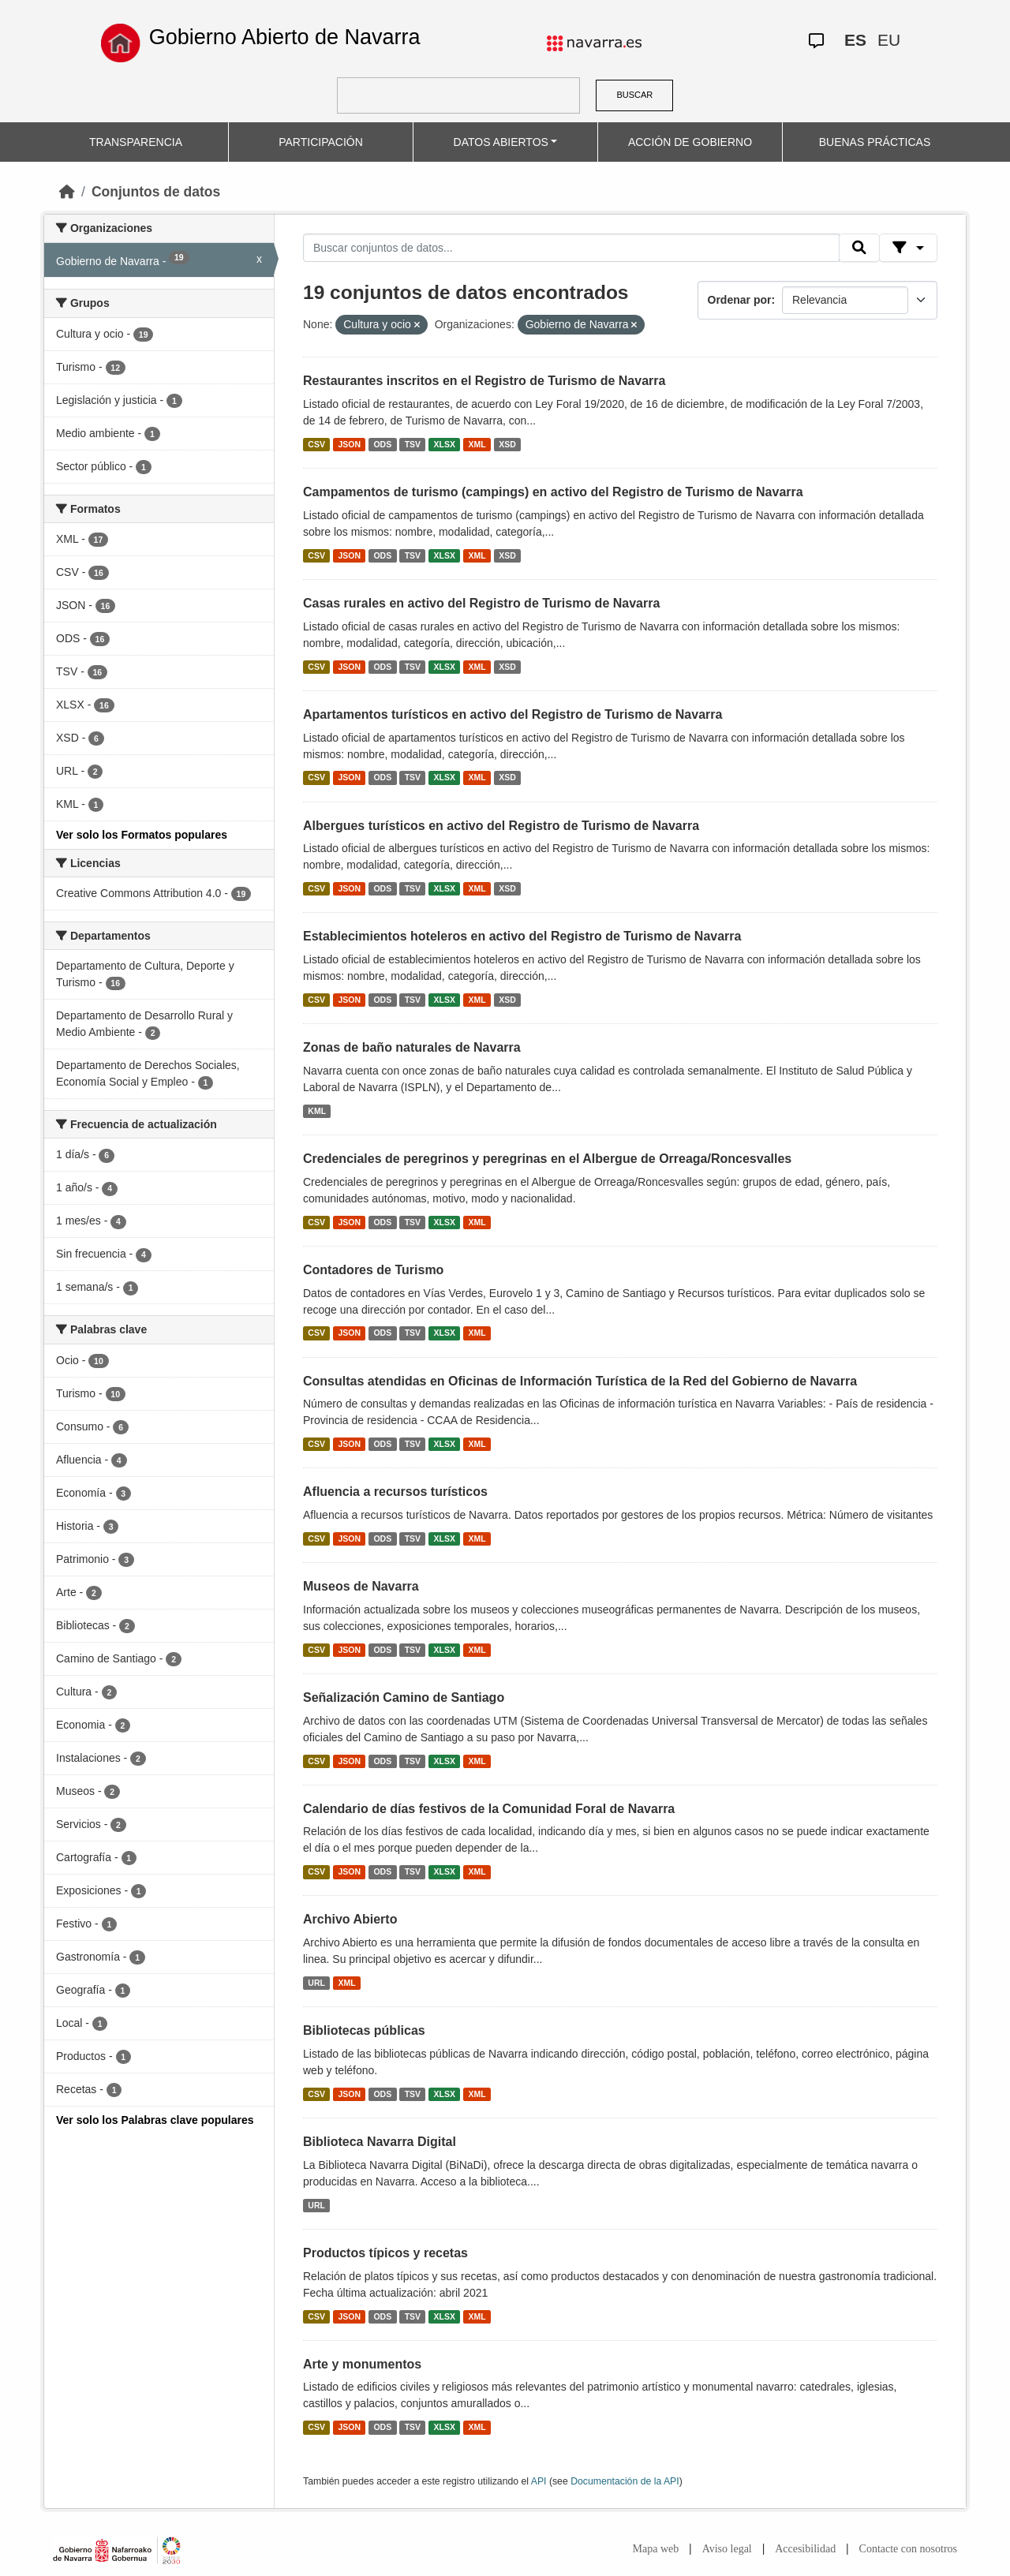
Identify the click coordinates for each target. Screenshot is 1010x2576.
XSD (507, 444)
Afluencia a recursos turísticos (395, 1491)
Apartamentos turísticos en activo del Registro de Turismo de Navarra (512, 714)
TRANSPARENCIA (135, 142)
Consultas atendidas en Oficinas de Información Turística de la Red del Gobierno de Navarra (580, 1381)
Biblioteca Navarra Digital (379, 2141)
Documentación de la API (624, 2481)
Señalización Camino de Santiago (403, 1697)
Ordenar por (740, 299)
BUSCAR (634, 94)
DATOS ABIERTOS (501, 142)
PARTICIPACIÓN (321, 142)
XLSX (444, 444)
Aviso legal (727, 2549)
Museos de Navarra (361, 1586)
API (539, 2481)
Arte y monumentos (362, 2364)
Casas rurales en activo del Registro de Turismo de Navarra (481, 603)
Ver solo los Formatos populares (141, 834)
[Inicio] (67, 192)
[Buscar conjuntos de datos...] (571, 248)
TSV (413, 444)
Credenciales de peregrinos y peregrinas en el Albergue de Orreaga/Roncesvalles (547, 1158)
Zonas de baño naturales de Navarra (412, 1047)
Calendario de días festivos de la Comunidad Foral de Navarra (489, 1808)
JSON (349, 444)
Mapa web (656, 2549)
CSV (316, 444)
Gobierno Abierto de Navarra (285, 37)
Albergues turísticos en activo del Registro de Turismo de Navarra (501, 825)
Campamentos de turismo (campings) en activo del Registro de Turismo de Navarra (553, 492)
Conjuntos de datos (156, 192)
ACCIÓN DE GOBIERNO (690, 142)
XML (477, 444)
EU (888, 40)
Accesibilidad (805, 2549)
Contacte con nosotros (908, 2549)
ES (855, 40)
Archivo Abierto (350, 1919)
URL (316, 1982)
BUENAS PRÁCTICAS (875, 142)
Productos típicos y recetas (385, 2253)
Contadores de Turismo (373, 1270)
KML (317, 1111)
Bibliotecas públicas (364, 2030)
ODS (382, 444)
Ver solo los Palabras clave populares (155, 2120)
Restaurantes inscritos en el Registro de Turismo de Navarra (484, 380)
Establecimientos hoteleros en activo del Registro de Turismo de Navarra (522, 936)
